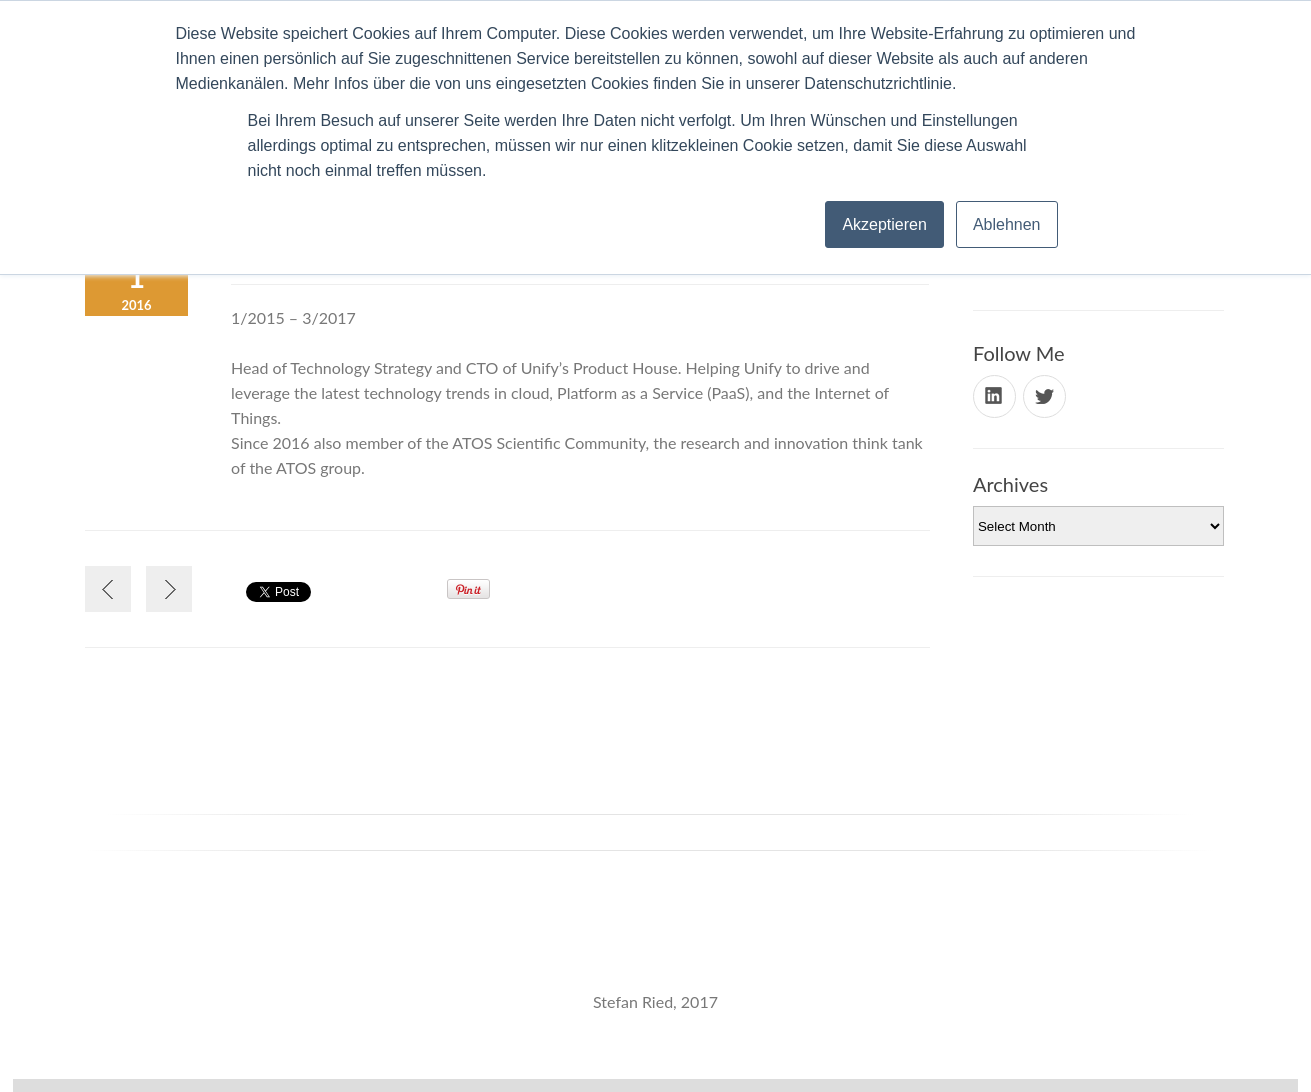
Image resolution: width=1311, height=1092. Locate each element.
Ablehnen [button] (1007, 224)
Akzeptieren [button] (884, 224)
